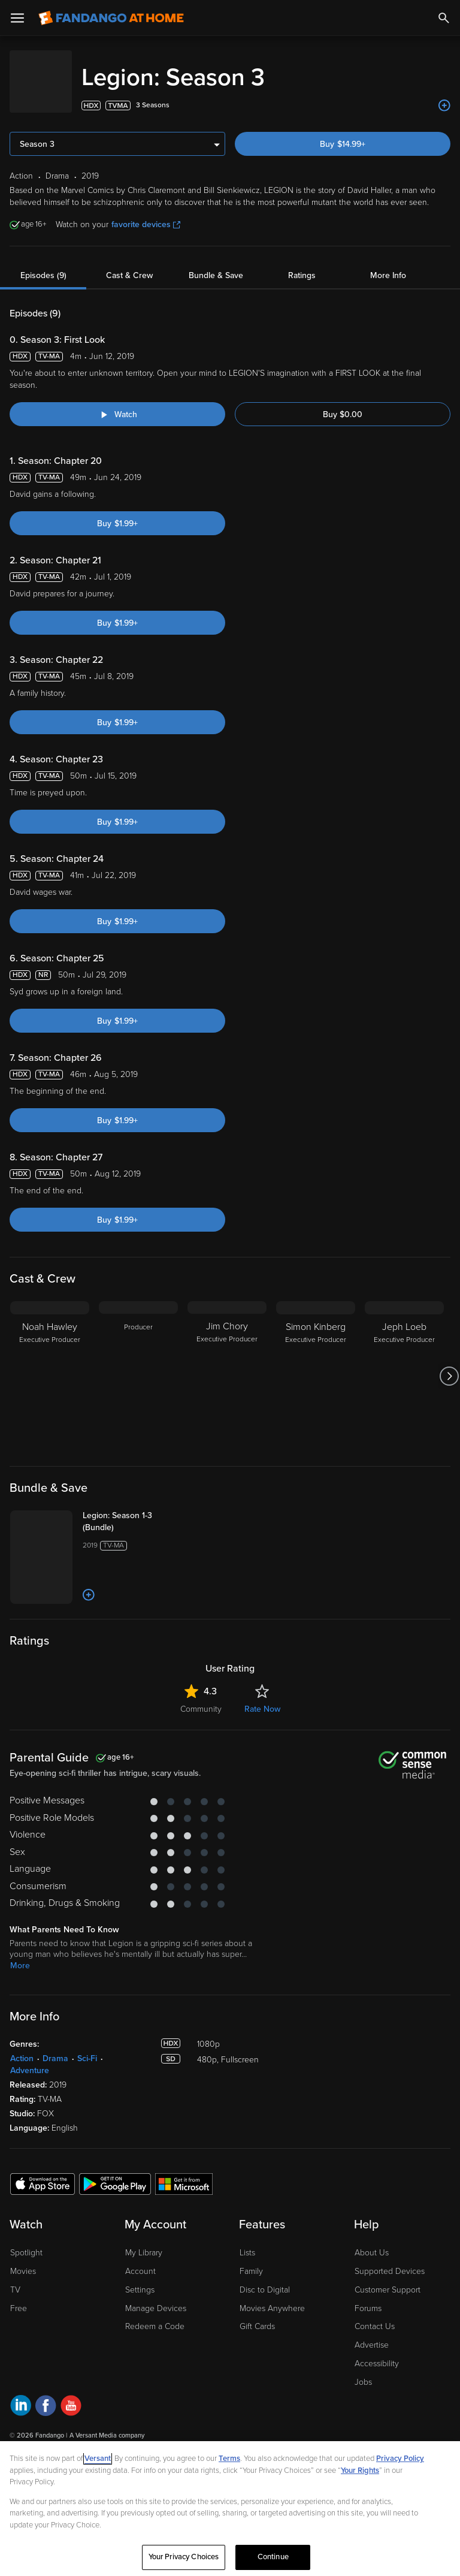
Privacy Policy (400, 2458)
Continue (273, 2557)
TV (15, 2278)
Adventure (29, 2058)
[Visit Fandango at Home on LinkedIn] (21, 2395)
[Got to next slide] (449, 1364)
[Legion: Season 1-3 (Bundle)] (130, 1510)
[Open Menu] (17, 18)
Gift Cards (257, 2314)
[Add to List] (444, 93)
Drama (55, 2046)
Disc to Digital (265, 2278)
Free (18, 2296)
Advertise (372, 2333)
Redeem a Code (154, 2314)
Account (140, 2259)
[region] (230, 2508)
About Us (372, 2241)
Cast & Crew (129, 263)
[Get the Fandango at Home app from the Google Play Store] (115, 2171)
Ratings (302, 263)
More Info (388, 263)
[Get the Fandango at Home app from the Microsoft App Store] (184, 2171)
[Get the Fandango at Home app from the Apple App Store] (42, 2171)
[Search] (444, 18)
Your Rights (360, 2470)
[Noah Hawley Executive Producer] (50, 1364)
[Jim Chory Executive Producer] (227, 1364)
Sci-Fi (87, 2046)
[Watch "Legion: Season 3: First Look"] (117, 402)
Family (251, 2259)
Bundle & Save (216, 263)
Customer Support (387, 2278)
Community (201, 1697)
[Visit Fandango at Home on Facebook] (46, 2395)
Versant (97, 2458)
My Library (143, 2241)
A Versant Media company (106, 2423)
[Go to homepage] (111, 18)
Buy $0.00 (342, 402)
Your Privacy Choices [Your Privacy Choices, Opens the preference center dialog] (184, 2557)
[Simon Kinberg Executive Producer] (316, 1364)
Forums (368, 2296)
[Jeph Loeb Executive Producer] (404, 1364)
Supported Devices (390, 2259)
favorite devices (145, 212)
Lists (247, 2241)
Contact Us (375, 2314)
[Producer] (138, 1364)
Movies (23, 2259)
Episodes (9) (43, 263)
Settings (140, 2278)
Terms (229, 2458)
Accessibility (377, 2351)
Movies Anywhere (272, 2296)
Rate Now (262, 1697)
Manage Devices (155, 2296)
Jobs (363, 2370)
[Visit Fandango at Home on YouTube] (71, 2395)
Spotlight (26, 2241)
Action (22, 2046)
